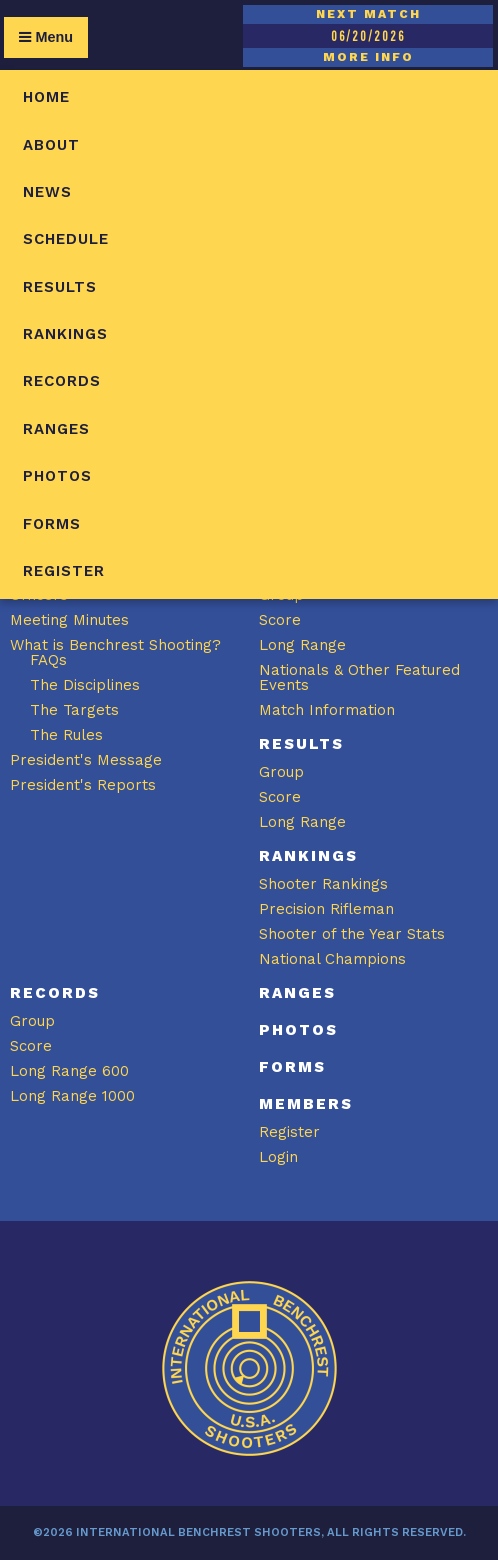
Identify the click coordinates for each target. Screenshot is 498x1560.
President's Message (86, 760)
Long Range (302, 645)
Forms (52, 524)
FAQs (48, 660)
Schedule (66, 239)
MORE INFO (368, 57)
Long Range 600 (69, 1071)
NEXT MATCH (368, 14)
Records (62, 381)
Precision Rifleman (326, 909)
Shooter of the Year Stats (352, 934)
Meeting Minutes (69, 620)
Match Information (327, 710)
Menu (46, 37)
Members (306, 1104)
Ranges (56, 429)
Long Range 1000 (72, 1096)
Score (280, 620)
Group (281, 772)
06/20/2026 (368, 36)
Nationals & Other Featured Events (359, 677)
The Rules (66, 735)
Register (64, 571)
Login (278, 1157)
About (51, 145)
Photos (57, 476)
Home (46, 97)
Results (60, 287)
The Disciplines (85, 685)
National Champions (332, 959)
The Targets (74, 710)
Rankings (65, 334)
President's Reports (83, 785)
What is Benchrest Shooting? (115, 645)
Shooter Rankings (323, 884)
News (47, 192)
